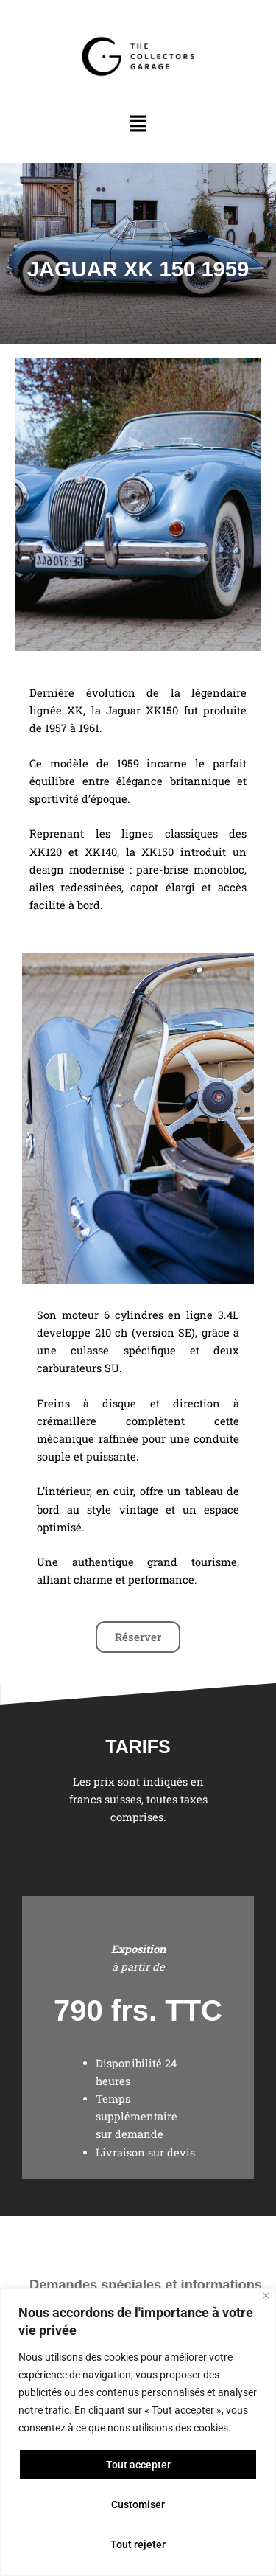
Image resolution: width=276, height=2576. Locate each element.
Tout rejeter (138, 2544)
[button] (137, 124)
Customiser (138, 2504)
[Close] (266, 2295)
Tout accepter (138, 2465)
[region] (138, 2432)
